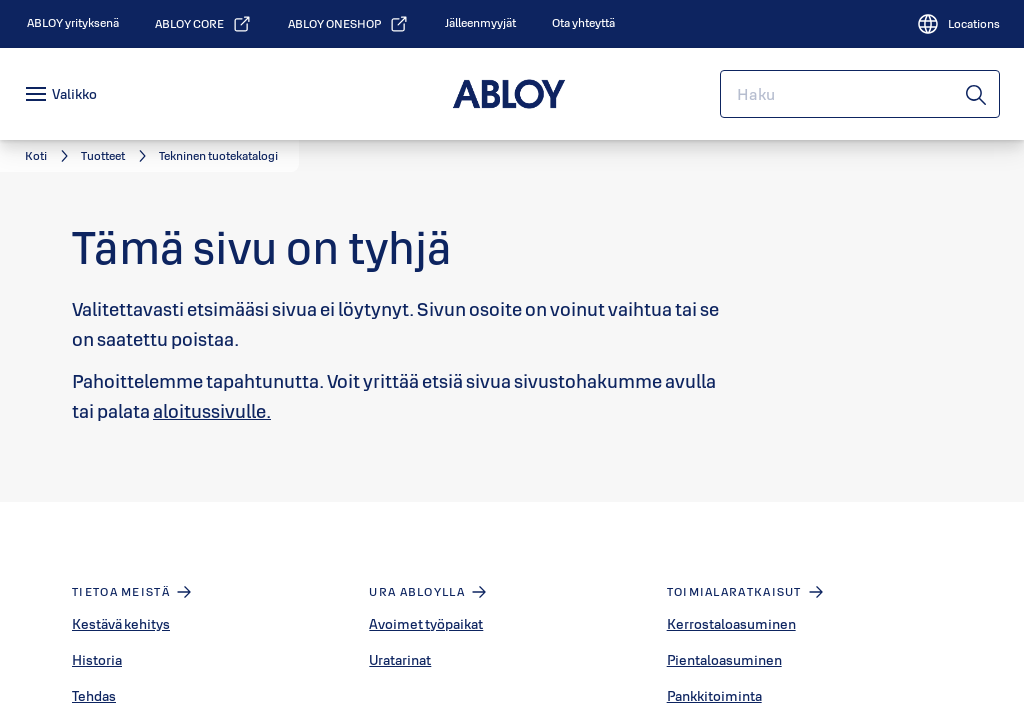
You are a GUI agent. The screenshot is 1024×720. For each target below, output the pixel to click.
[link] (73, 23)
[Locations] (958, 24)
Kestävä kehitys (121, 624)
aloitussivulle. (212, 411)
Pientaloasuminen (724, 660)
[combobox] (860, 94)
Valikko (74, 94)
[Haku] (977, 94)
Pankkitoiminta (714, 696)
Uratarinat (400, 660)
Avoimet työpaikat (426, 624)
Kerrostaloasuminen (731, 624)
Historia (97, 660)
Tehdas (94, 696)
